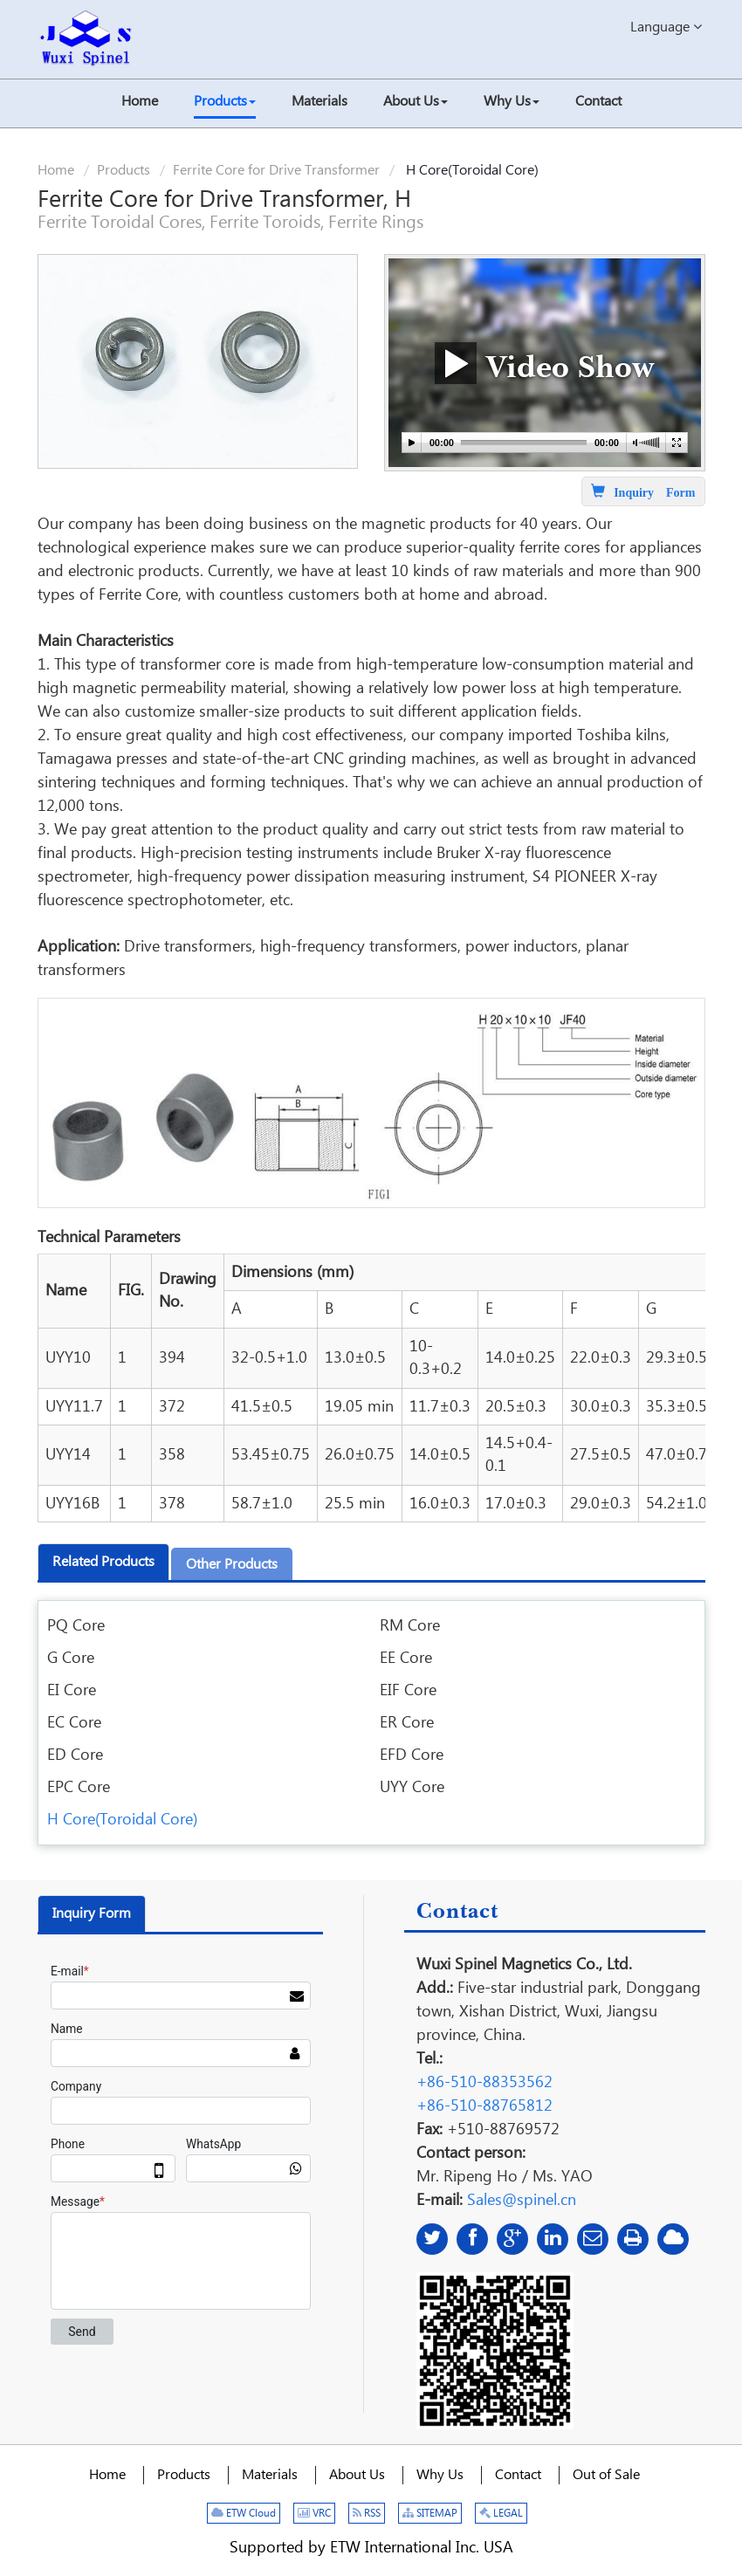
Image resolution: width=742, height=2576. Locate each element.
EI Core (71, 1690)
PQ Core (76, 1626)
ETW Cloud (243, 2513)
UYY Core (412, 1787)
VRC (314, 2513)
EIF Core (408, 1690)
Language (666, 27)
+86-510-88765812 (484, 2106)
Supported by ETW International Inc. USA (371, 2548)
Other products (232, 1565)
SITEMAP (429, 2513)
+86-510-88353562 (484, 2082)
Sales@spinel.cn (521, 2200)
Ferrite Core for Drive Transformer (276, 170)
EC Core (74, 1723)
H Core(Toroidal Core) (122, 1820)
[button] (225, 103)
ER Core (407, 1723)
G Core (70, 1658)
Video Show (545, 362)
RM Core (410, 1626)
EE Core (406, 1658)
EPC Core (78, 1787)
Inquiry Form (91, 1914)
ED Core (75, 1755)
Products (123, 170)
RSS (367, 2513)
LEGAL (501, 2513)
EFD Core (411, 1755)
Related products (103, 1562)
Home (56, 170)
